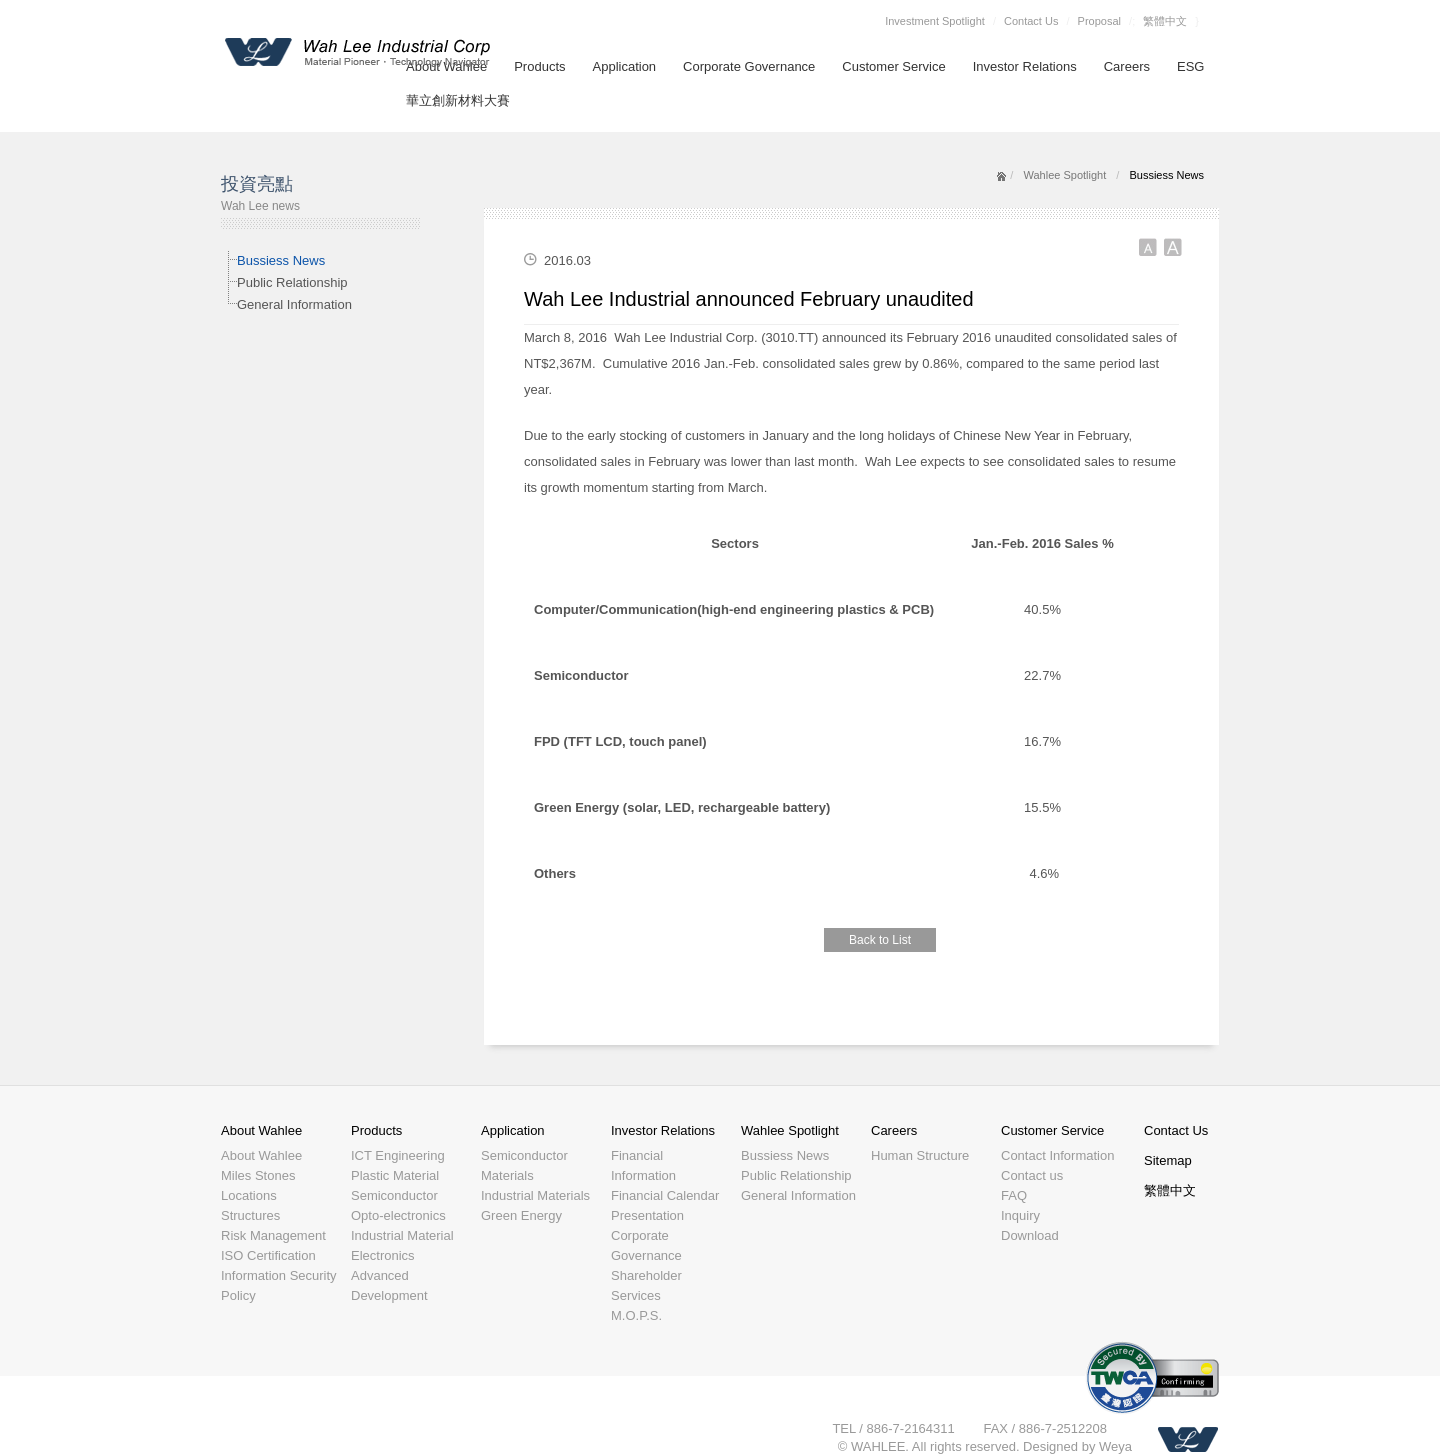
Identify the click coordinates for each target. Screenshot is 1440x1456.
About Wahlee (261, 1130)
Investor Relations (1025, 66)
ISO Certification (268, 1255)
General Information (294, 304)
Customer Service (893, 66)
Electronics (383, 1255)
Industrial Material (402, 1235)
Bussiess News (281, 260)
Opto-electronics (398, 1215)
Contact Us (1031, 21)
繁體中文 (1165, 21)
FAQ (1014, 1195)
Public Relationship (292, 282)
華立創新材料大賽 (458, 100)
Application (625, 66)
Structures (250, 1215)
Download (1030, 1235)
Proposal (1099, 21)
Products (539, 66)
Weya (1115, 1446)
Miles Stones (258, 1175)
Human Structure (920, 1155)
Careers (1127, 66)
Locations (249, 1195)
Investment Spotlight (935, 21)
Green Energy (521, 1215)
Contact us (1032, 1175)
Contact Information (1057, 1155)
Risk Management (273, 1235)
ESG (1190, 66)
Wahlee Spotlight (1064, 175)
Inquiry (1020, 1215)
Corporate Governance (749, 66)
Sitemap (1168, 1160)
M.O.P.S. (636, 1315)
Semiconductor (394, 1195)
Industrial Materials (535, 1195)
